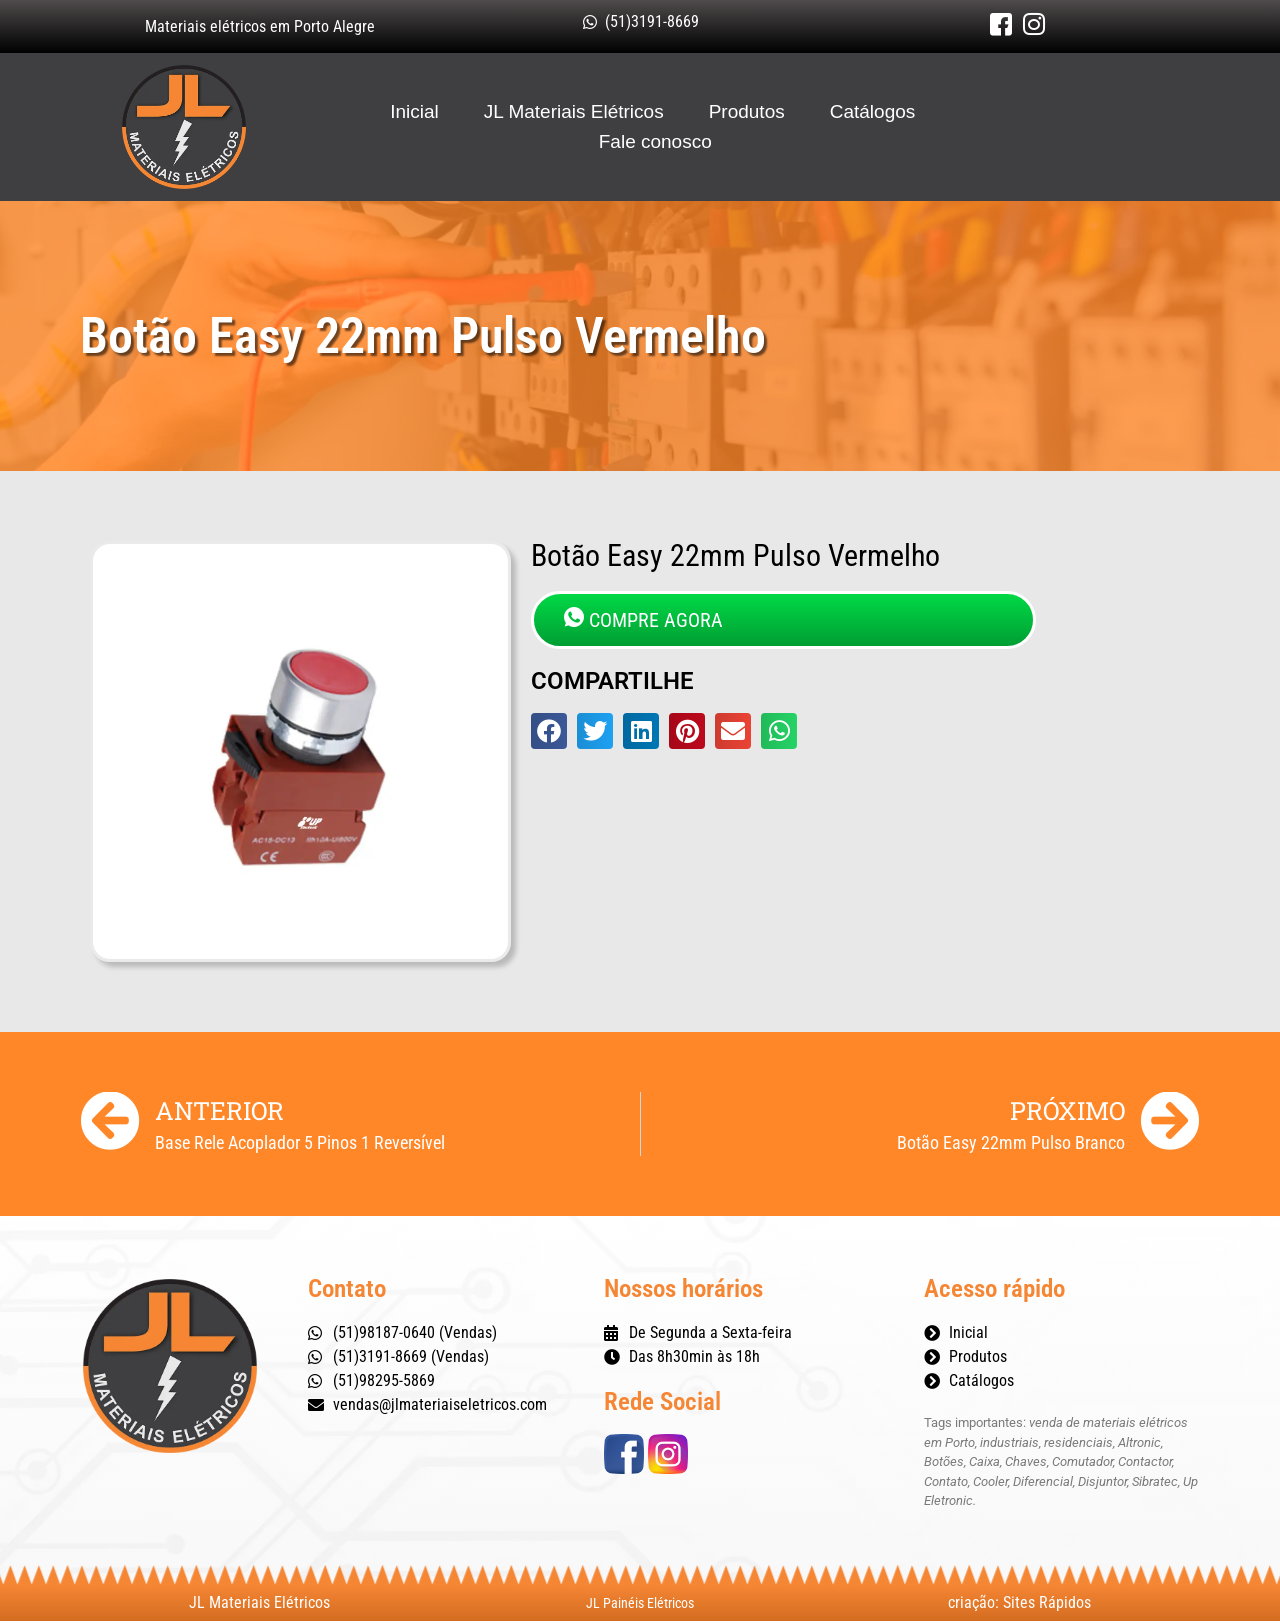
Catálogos (873, 112)
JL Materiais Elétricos (574, 112)
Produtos (747, 112)
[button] (549, 733)
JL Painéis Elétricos (640, 1605)
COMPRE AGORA (643, 621)
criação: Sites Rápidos (1019, 1604)
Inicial (414, 112)
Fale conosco (655, 142)
